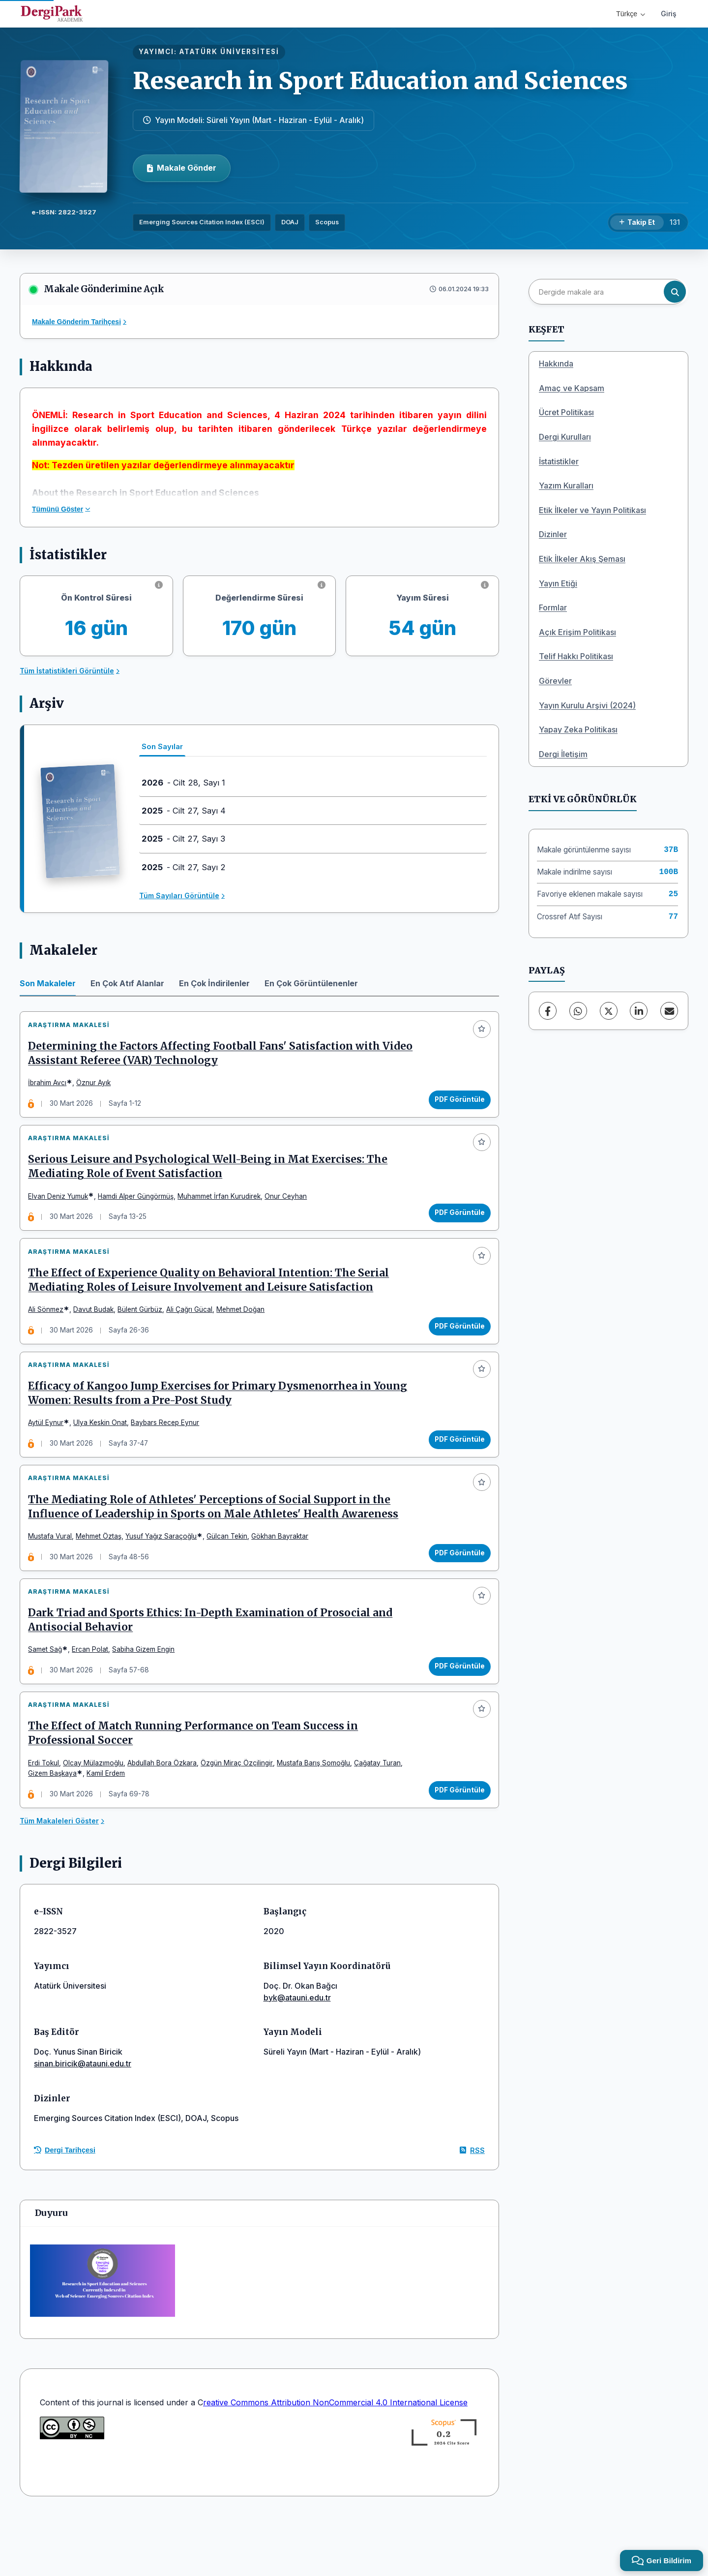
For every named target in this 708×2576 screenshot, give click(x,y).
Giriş (669, 13)
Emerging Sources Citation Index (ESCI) (202, 222)
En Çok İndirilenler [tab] (214, 983)
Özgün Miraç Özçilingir (241, 1818)
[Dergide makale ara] (607, 291)
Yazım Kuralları (566, 485)
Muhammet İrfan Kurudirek (223, 1209)
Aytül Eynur (50, 1453)
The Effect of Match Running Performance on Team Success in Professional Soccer (197, 1789)
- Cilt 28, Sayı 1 (183, 782)
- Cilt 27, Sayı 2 (184, 867)
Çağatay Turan (381, 1818)
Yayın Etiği (558, 583)
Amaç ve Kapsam (571, 388)
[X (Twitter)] (609, 1011)
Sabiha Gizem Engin (148, 1696)
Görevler (555, 681)
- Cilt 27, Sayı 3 (183, 838)
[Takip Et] (637, 222)
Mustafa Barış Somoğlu (317, 1818)
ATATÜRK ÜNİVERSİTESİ (229, 52)
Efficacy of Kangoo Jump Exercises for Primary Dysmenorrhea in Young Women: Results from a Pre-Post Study (222, 1423)
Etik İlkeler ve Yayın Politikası (592, 510)
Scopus (327, 222)
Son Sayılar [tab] (162, 746)
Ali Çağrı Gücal (194, 1331)
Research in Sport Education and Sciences (380, 80)
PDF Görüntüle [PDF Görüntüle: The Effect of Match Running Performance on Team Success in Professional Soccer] (455, 1846)
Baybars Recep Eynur (169, 1453)
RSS (472, 2210)
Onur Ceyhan (290, 1209)
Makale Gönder (181, 168)
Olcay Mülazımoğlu (97, 1818)
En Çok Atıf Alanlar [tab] (127, 983)
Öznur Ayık (98, 1087)
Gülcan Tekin (231, 1575)
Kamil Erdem (110, 1829)
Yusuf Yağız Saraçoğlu (165, 1575)
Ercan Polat (94, 1696)
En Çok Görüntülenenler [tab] (311, 983)
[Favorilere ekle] (477, 1033)
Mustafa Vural (54, 1575)
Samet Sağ (49, 1696)
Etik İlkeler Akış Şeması (582, 559)
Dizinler (553, 534)
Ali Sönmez (50, 1331)
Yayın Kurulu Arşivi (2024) (587, 705)
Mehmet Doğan (245, 1331)
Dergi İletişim (563, 754)
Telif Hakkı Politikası (576, 656)
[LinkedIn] (639, 1011)
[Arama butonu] (675, 292)
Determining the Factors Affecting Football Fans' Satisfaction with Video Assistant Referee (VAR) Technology (208, 1057)
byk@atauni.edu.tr (297, 2057)
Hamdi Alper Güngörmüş (140, 1209)
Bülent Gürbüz (144, 1331)
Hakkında (556, 363)
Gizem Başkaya (56, 1829)
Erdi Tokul (47, 1818)
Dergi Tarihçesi (64, 2210)
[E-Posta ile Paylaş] (669, 1011)
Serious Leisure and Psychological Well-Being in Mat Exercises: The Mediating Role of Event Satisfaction (212, 1179)
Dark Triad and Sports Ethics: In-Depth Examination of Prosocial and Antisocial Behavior (214, 1667)
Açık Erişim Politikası (577, 632)
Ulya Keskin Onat (104, 1453)
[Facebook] (548, 1011)
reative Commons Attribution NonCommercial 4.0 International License (335, 2462)
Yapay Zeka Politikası (578, 729)
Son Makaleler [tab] (48, 983)
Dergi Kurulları (565, 437)
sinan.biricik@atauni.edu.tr (82, 2124)
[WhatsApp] (578, 1011)
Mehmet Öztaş (103, 1575)
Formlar (553, 607)
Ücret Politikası (566, 412)
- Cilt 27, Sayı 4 (184, 810)
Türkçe (630, 14)
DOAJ (289, 222)
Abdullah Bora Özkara (166, 1818)
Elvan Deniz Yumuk (62, 1209)
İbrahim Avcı (51, 1087)
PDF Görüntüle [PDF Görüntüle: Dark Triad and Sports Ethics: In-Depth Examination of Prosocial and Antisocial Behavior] (455, 1713)
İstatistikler (559, 461)
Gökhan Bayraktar (284, 1575)
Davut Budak (98, 1331)
